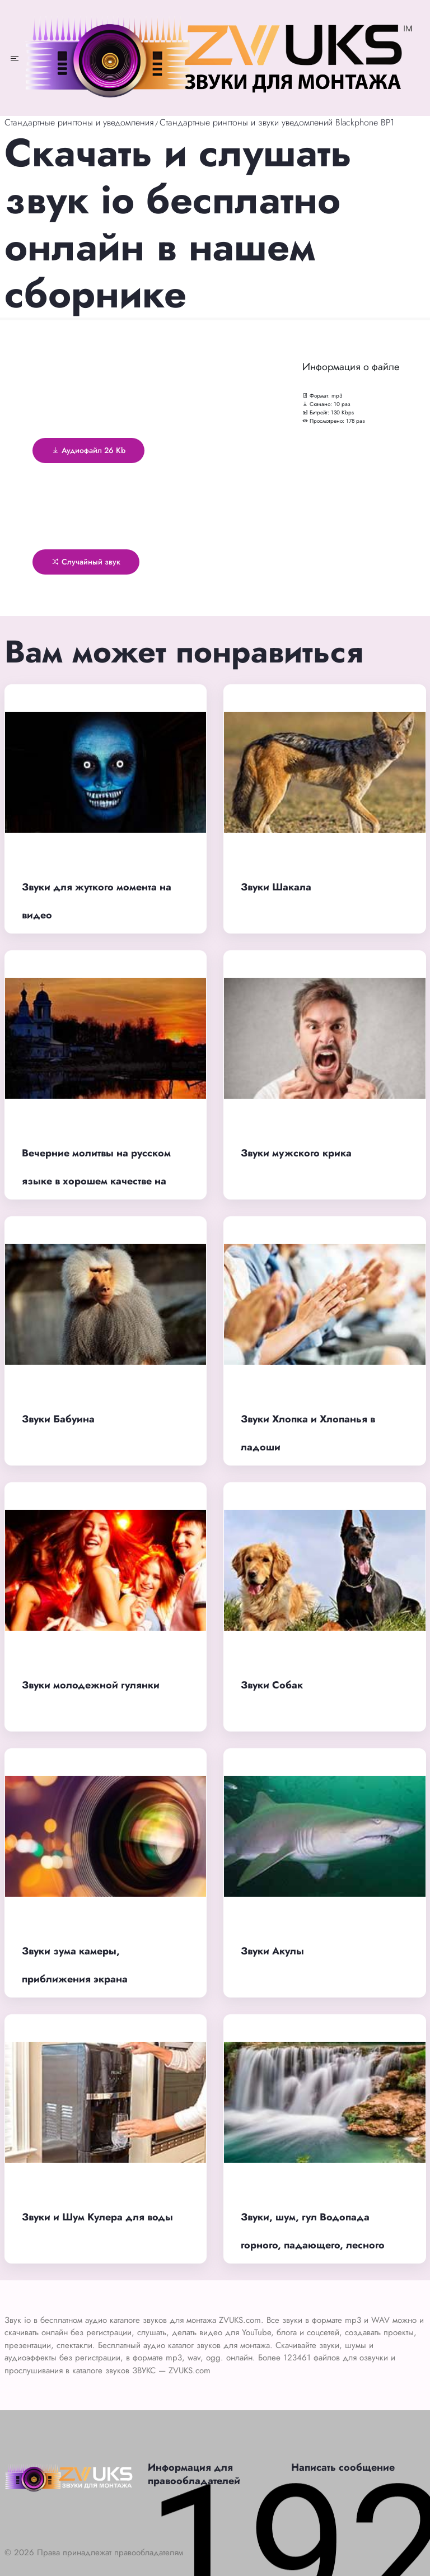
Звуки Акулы (272, 1951)
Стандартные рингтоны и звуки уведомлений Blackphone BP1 (277, 122)
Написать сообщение (343, 2467)
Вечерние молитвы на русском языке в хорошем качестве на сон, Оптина (96, 1181)
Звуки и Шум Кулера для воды (97, 2217)
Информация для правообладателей (194, 2474)
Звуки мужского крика (296, 1153)
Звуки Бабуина (58, 1419)
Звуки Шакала (276, 887)
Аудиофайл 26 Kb (88, 450)
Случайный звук (86, 561)
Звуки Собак (272, 1685)
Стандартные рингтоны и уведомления (78, 122)
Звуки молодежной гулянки (91, 1685)
